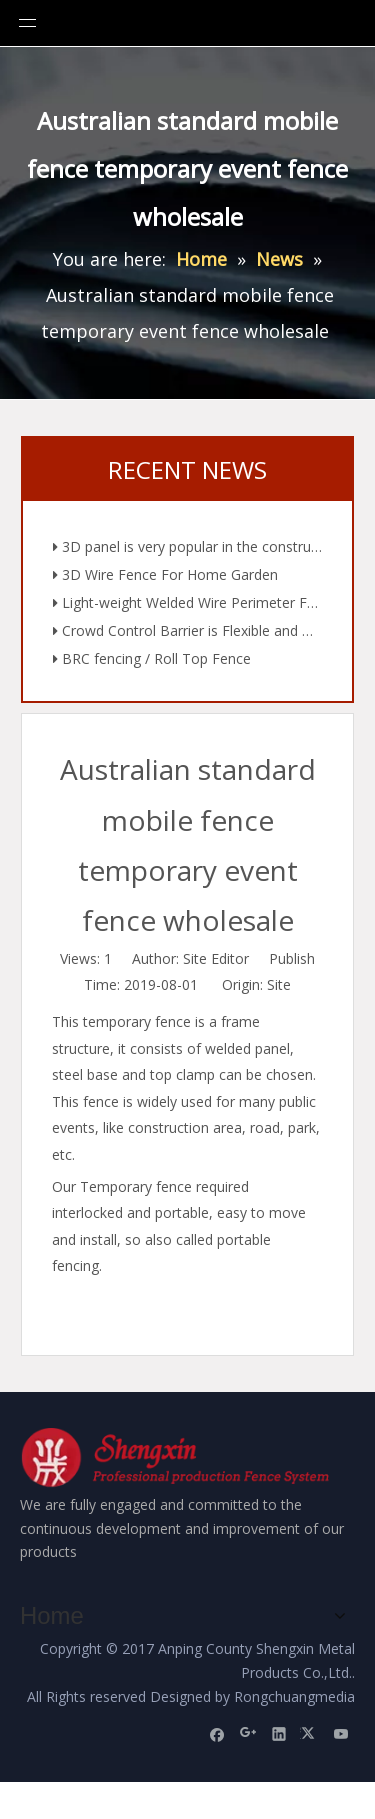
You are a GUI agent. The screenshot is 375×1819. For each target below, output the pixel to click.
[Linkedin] (279, 1727)
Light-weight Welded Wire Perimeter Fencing (187, 608)
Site (279, 984)
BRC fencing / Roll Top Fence (152, 664)
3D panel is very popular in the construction (187, 552)
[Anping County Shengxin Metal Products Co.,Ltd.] (178, 1460)
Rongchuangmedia (294, 1690)
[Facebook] (217, 1727)
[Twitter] (310, 1727)
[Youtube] (341, 1727)
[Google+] (248, 1727)
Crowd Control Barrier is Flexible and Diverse (187, 636)
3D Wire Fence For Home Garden (165, 580)
